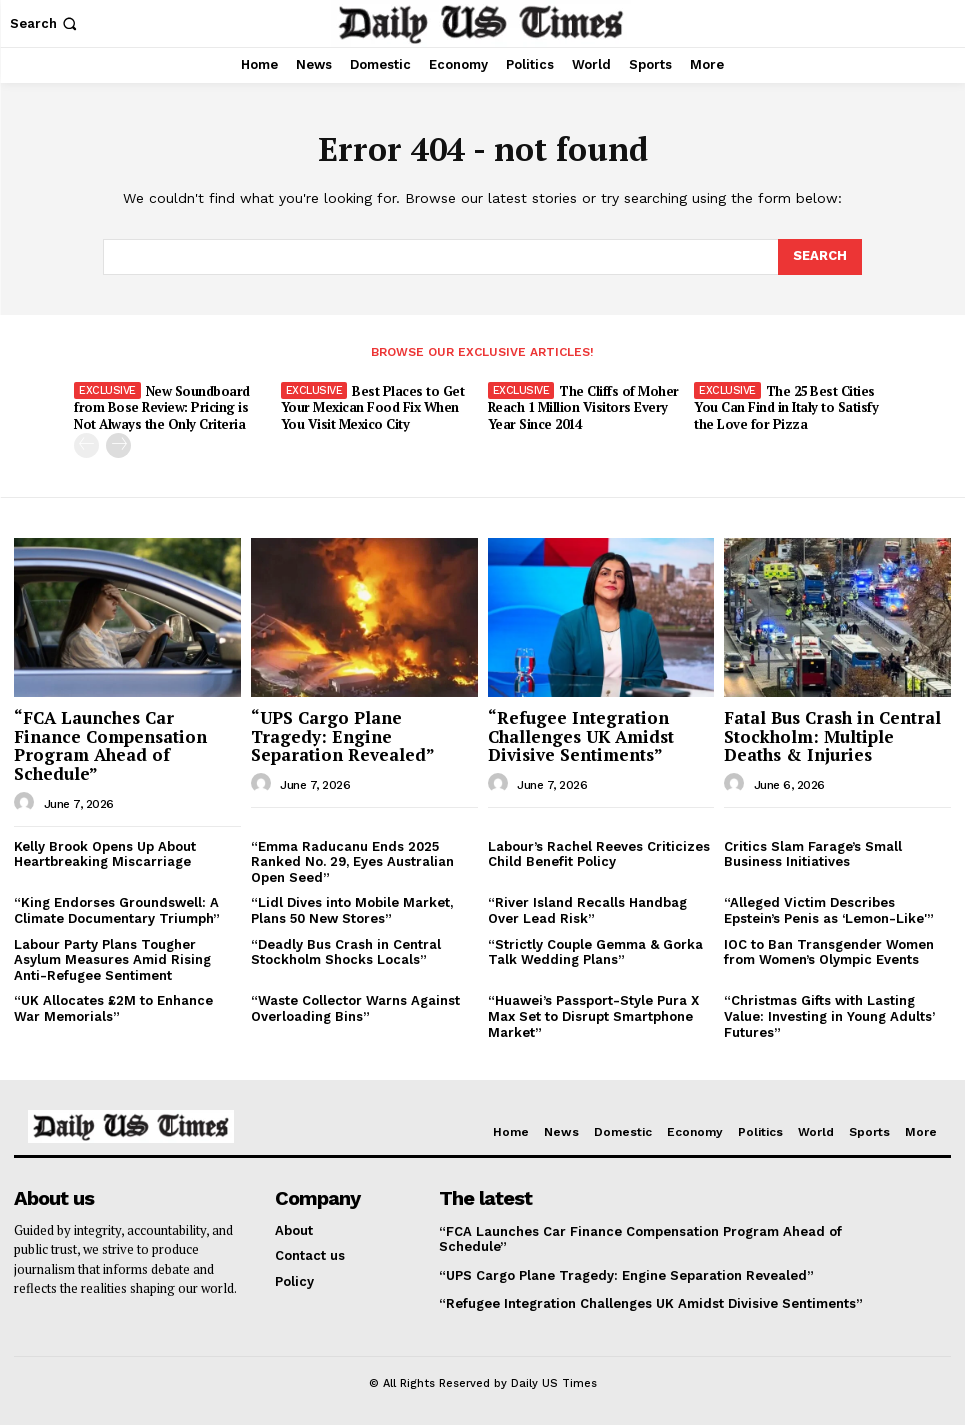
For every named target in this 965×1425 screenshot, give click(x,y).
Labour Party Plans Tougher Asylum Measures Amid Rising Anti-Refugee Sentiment (112, 960)
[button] (45, 23)
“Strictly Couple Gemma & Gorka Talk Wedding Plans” (595, 952)
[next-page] (118, 445)
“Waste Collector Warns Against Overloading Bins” (355, 1008)
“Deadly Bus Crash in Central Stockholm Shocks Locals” (346, 952)
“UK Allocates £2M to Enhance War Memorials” (113, 1008)
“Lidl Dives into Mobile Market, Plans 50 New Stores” (352, 910)
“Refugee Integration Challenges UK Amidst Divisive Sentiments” (581, 736)
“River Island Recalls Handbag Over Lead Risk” (587, 910)
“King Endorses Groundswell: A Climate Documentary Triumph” (117, 910)
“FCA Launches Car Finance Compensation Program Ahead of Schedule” (110, 745)
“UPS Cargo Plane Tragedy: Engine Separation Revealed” (343, 736)
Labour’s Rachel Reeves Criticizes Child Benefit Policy (599, 854)
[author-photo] (27, 803)
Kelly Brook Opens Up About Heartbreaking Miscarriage (105, 854)
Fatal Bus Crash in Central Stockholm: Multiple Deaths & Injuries (832, 736)
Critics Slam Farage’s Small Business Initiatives (813, 854)
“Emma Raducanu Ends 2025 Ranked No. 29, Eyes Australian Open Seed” (352, 862)
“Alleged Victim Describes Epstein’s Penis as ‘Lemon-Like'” (829, 910)
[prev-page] (86, 445)
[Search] (820, 257)
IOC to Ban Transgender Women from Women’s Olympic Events (829, 952)
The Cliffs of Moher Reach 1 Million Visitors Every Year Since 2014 (583, 408)
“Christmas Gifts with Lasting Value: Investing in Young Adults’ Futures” (829, 1016)
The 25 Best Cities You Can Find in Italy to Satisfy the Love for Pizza (786, 408)
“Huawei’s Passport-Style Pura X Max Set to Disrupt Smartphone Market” (593, 1016)
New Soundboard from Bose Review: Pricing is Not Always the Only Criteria (162, 408)
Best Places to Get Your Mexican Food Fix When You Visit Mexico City (373, 408)
